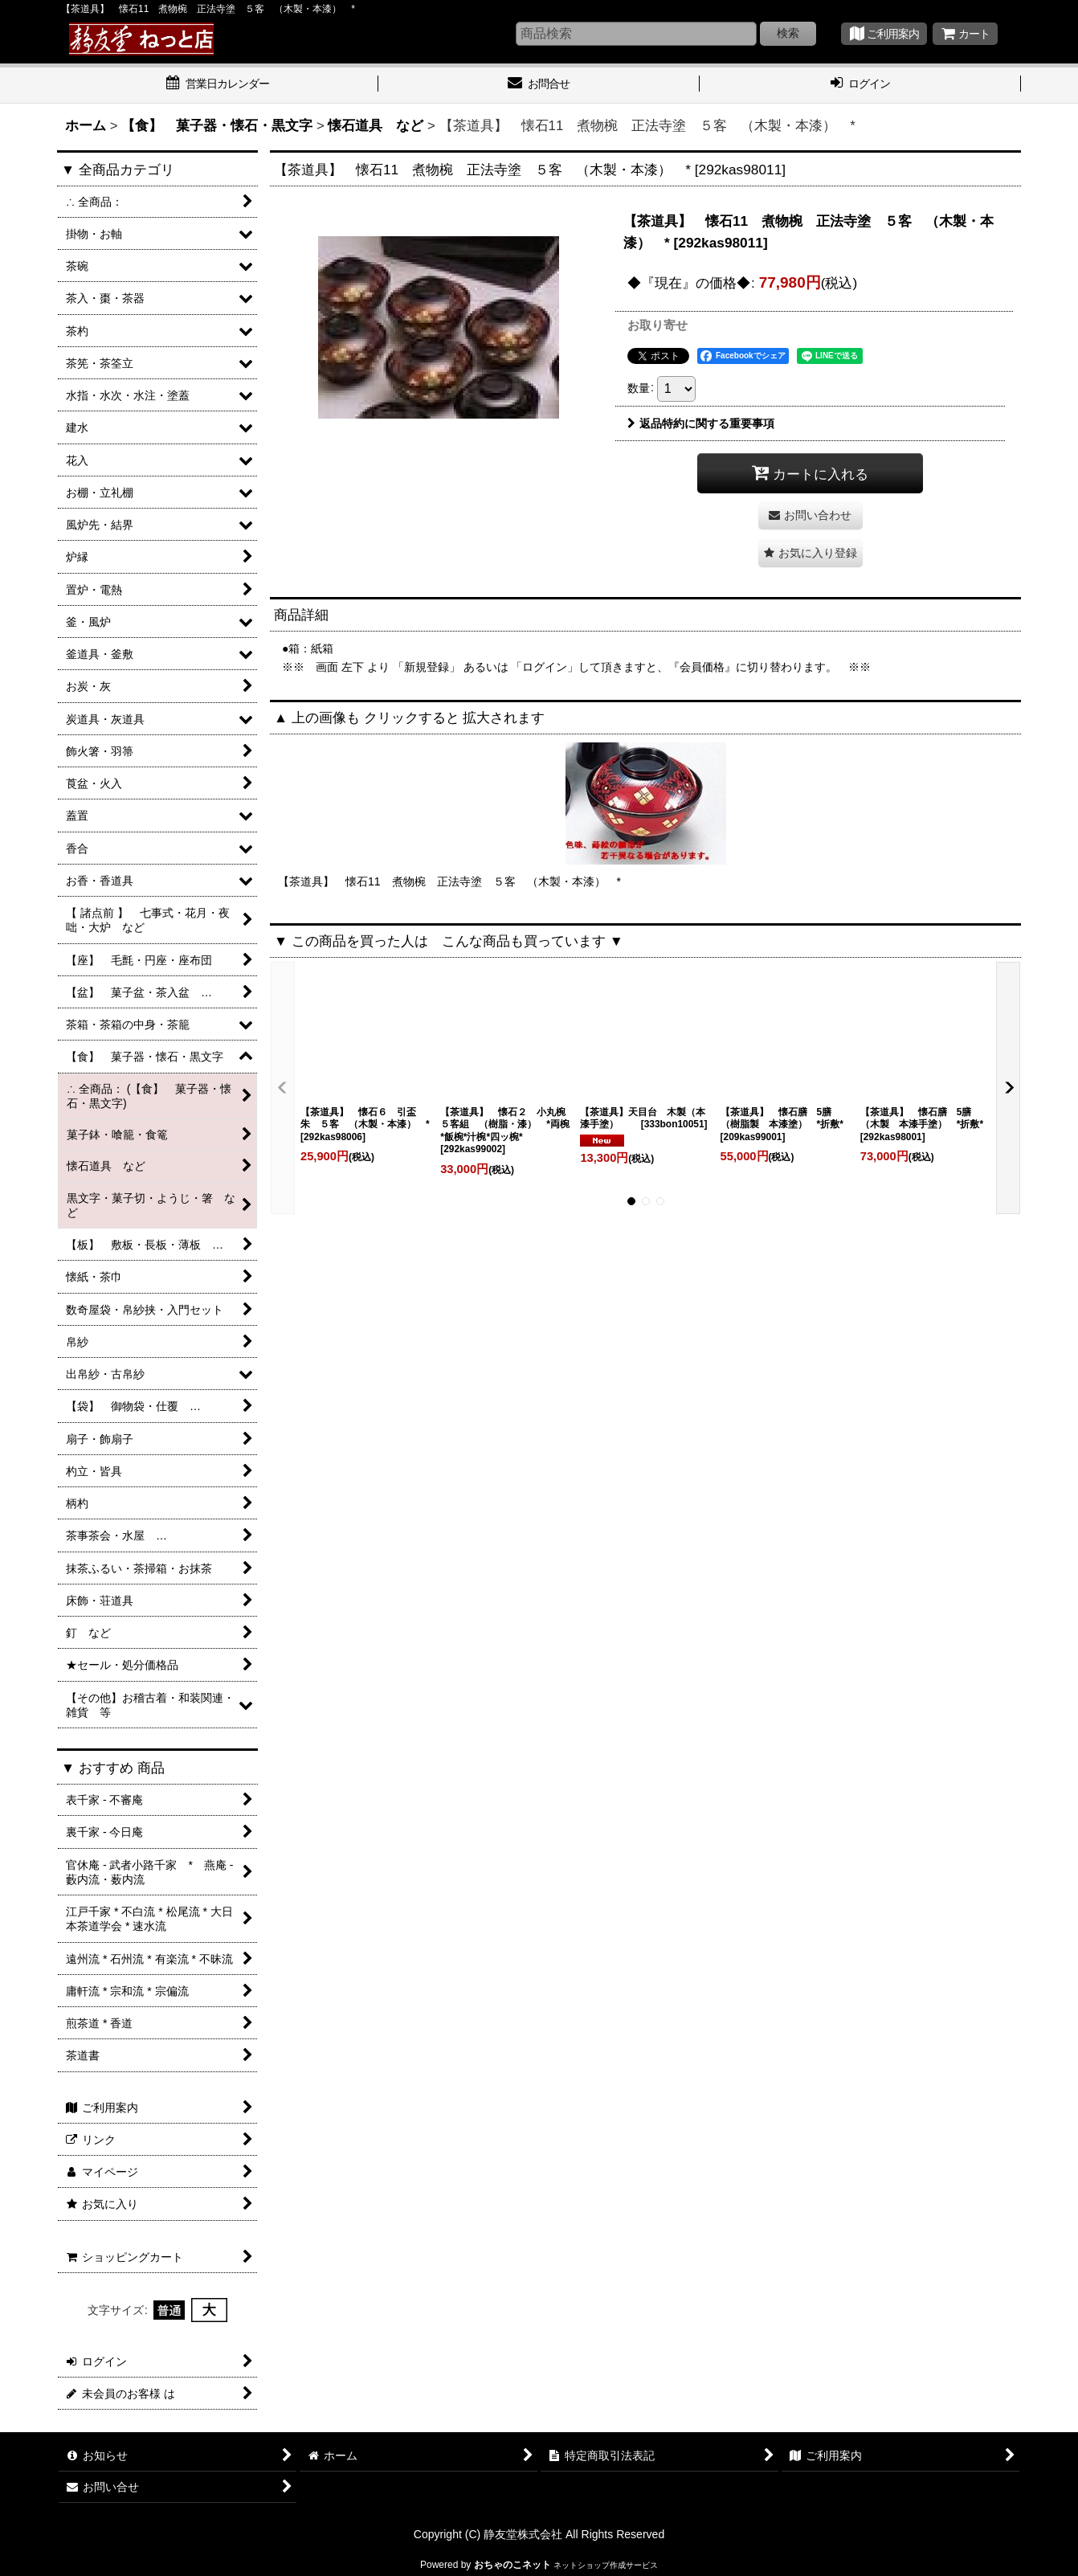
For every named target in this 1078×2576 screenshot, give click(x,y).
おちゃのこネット (512, 2564)
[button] (810, 553)
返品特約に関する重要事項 (700, 423)
